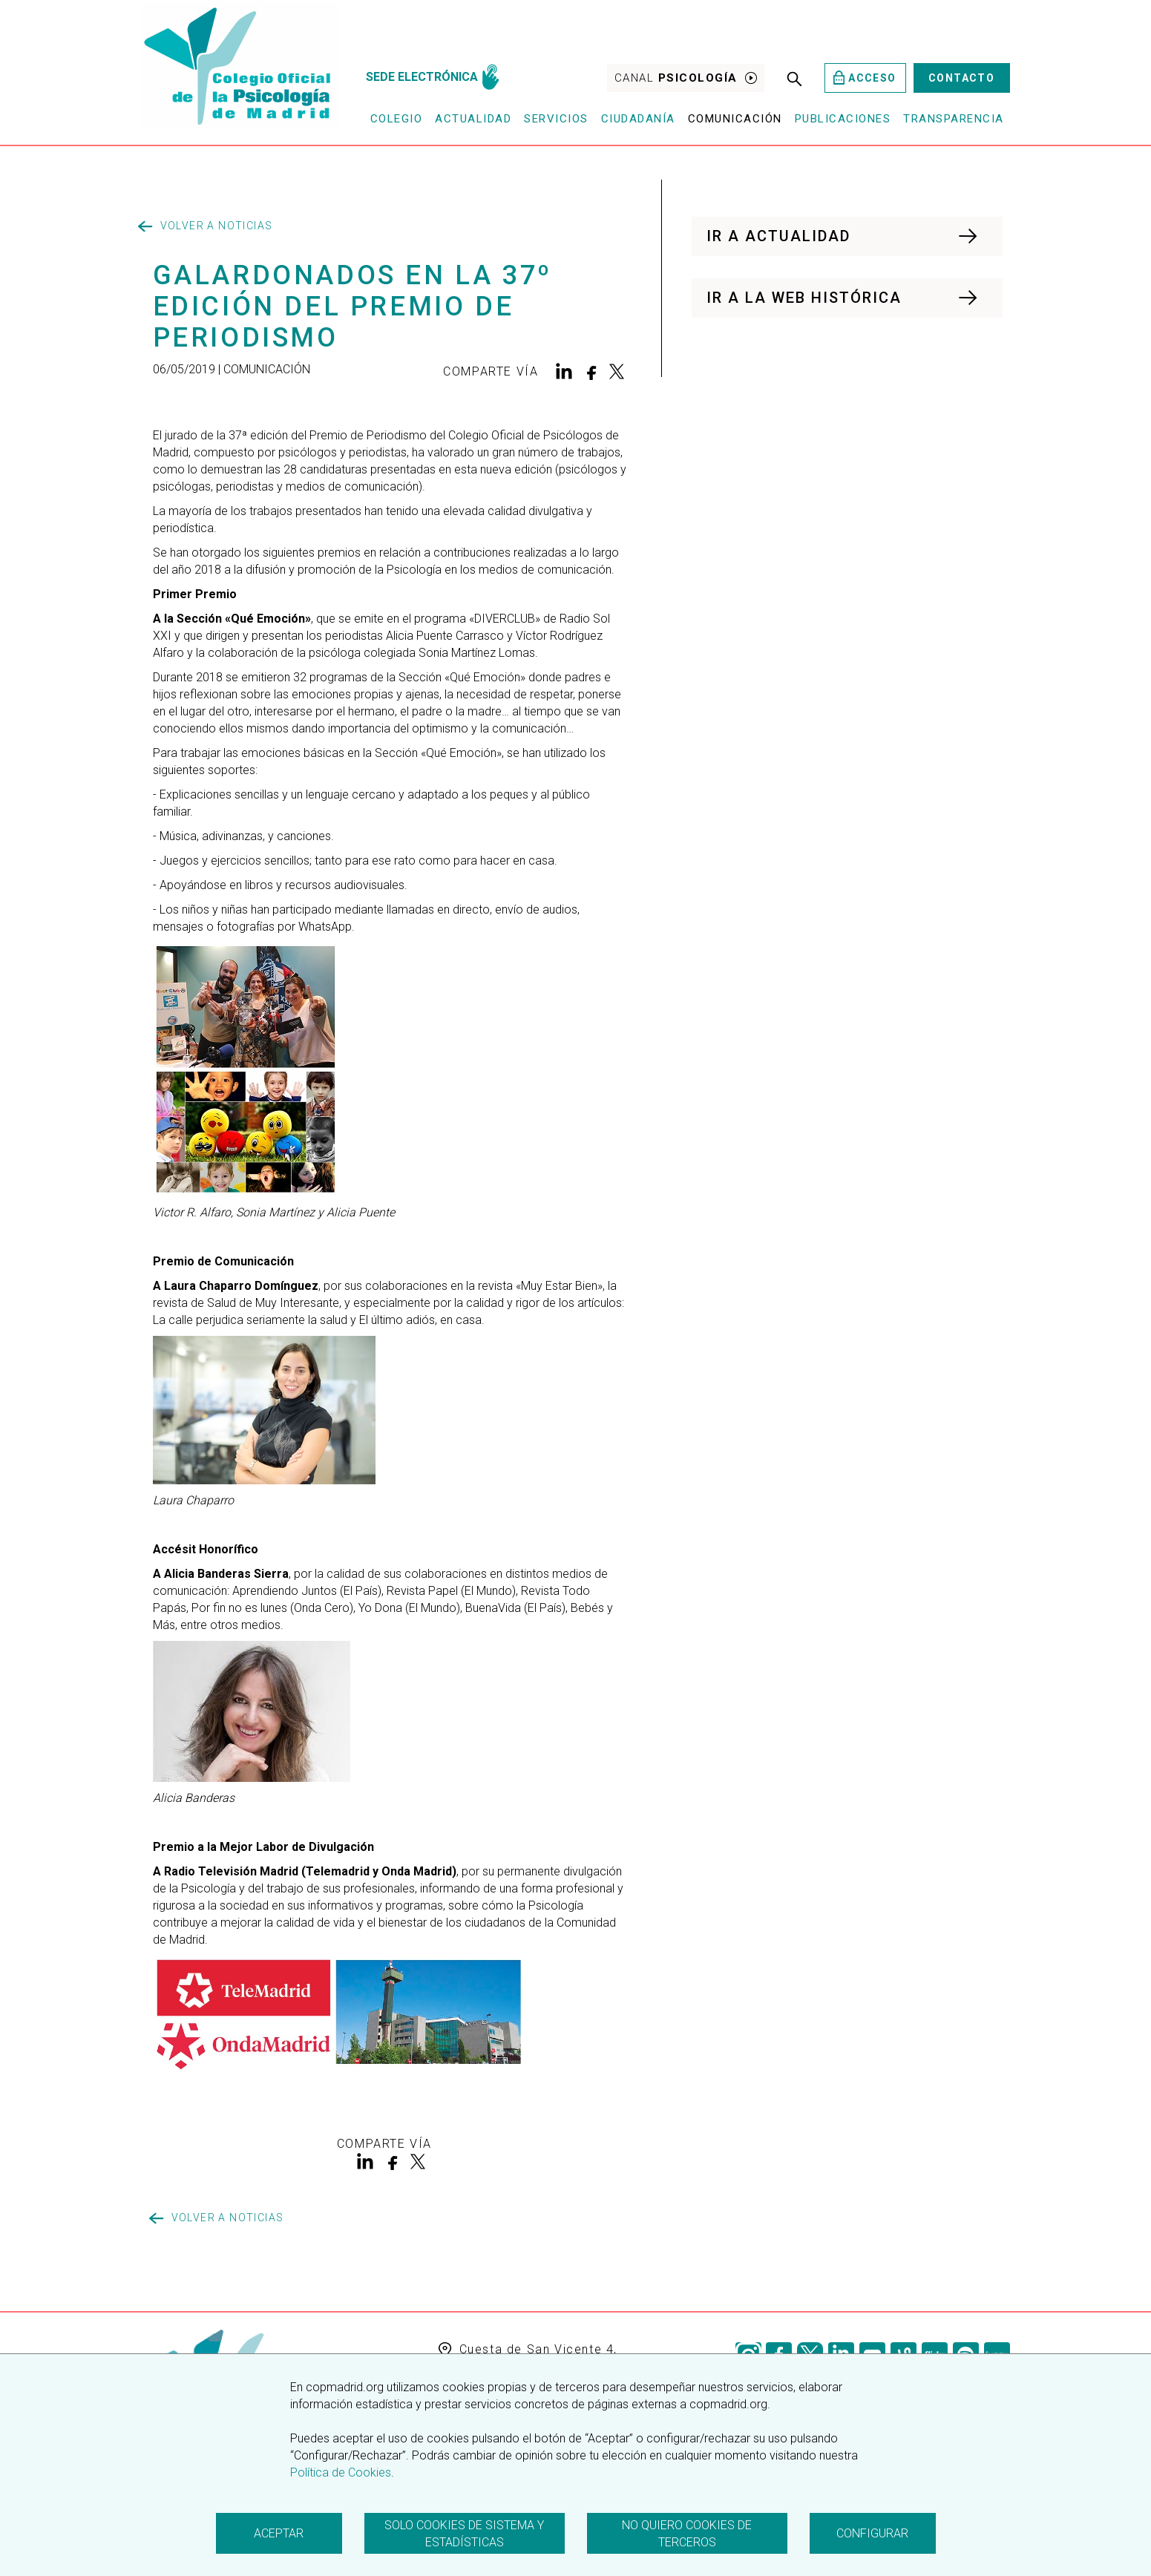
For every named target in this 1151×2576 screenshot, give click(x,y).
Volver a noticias (205, 226)
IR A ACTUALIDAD (843, 236)
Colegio (396, 118)
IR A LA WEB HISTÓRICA (843, 298)
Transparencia (953, 118)
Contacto (961, 78)
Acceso (864, 78)
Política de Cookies (340, 2472)
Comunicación (735, 118)
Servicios (556, 118)
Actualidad (473, 118)
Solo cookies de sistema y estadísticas (464, 2533)
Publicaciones (843, 118)
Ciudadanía (638, 118)
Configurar (872, 2533)
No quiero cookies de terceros (687, 2533)
